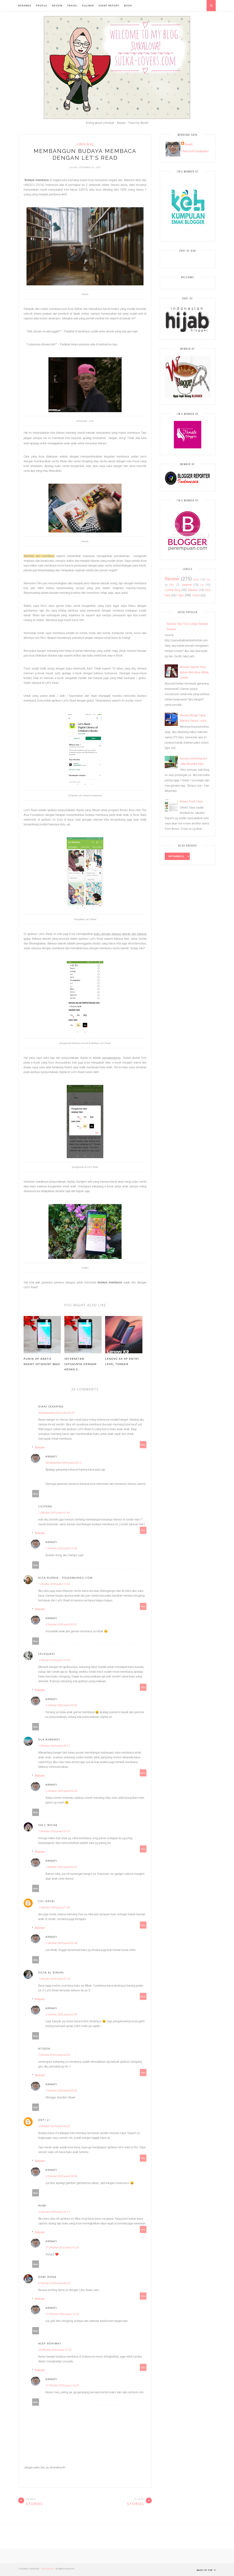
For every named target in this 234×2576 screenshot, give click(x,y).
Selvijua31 (47, 1654)
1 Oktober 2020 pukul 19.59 (54, 1660)
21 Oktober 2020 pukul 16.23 (62, 2385)
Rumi (42, 2205)
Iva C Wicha (47, 1825)
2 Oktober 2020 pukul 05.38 (61, 1943)
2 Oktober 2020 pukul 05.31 (61, 1624)
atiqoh (44, 2048)
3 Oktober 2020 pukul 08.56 (61, 2090)
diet (208, 579)
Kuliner (88, 5)
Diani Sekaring (51, 1406)
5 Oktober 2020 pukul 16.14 (54, 2211)
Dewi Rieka (47, 2277)
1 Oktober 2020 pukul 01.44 (54, 1512)
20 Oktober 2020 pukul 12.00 (54, 2349)
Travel (72, 5)
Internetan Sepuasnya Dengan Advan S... (80, 1364)
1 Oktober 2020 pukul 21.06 (54, 1907)
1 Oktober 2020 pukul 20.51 (54, 1831)
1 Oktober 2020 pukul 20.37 (54, 1745)
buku (196, 579)
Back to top (206, 2570)
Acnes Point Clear (191, 801)
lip (202, 584)
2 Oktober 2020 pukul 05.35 (61, 1790)
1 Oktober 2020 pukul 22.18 (54, 1978)
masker (193, 590)
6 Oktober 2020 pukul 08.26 (54, 2283)
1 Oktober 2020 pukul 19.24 (54, 1584)
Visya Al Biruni (51, 1972)
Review (57, 5)
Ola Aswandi (49, 1739)
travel (196, 595)
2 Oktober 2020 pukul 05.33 (61, 1705)
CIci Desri (46, 1901)
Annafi (51, 1456)
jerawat (186, 584)
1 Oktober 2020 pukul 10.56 (61, 1548)
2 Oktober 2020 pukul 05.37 (61, 1867)
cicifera (45, 1506)
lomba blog (85, 144)
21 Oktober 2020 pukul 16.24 (62, 2247)
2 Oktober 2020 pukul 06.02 (54, 2054)
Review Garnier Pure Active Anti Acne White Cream (194, 672)
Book (128, 5)
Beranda (24, 5)
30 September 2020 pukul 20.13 (64, 1462)
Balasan (40, 1447)
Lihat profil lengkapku (194, 151)
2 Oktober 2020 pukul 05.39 (61, 2014)
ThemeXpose (47, 2568)
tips (180, 595)
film (171, 584)
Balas (143, 1444)
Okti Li (44, 2120)
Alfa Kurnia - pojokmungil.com (65, 1577)
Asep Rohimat (49, 2343)
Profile (41, 5)
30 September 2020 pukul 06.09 (56, 1412)
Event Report (109, 5)
